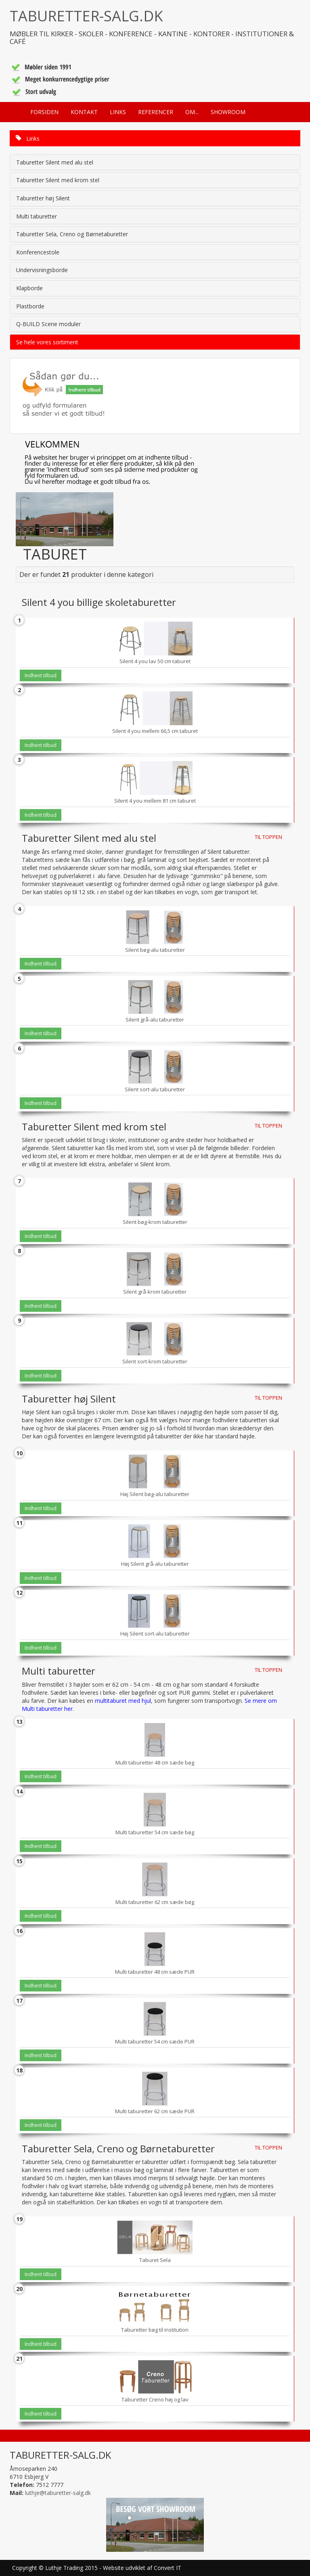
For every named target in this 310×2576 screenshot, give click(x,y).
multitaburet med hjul (123, 1700)
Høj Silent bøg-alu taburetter (154, 1494)
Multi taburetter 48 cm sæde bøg (154, 1762)
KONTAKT (84, 112)
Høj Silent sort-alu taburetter (155, 1633)
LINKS (118, 112)
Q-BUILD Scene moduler (48, 324)
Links (30, 138)
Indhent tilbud (41, 675)
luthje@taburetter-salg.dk (58, 2493)
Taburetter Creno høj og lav (155, 2399)
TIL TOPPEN (268, 837)
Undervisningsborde (42, 270)
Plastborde (30, 306)
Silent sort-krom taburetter (154, 1361)
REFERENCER (155, 112)
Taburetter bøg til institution (155, 2329)
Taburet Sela (155, 2260)
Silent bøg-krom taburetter (155, 1222)
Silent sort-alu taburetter (155, 1089)
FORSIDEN (44, 112)
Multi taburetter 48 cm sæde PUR (155, 1971)
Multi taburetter (36, 216)
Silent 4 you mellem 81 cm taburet (155, 800)
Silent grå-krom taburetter (154, 1291)
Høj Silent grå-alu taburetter (155, 1563)
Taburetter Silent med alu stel (54, 162)
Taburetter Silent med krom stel (57, 180)
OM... (192, 112)
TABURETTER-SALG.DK (86, 16)
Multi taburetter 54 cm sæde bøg (154, 1832)
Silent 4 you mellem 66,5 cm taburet (155, 731)
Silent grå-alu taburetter (155, 1019)
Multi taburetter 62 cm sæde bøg (154, 1902)
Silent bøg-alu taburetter (155, 949)
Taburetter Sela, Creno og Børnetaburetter (72, 234)
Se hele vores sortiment (47, 342)
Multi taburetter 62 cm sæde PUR (155, 2111)
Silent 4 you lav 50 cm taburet (155, 661)
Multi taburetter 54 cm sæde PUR (155, 2041)
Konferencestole (37, 252)
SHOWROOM (228, 112)
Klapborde (29, 288)
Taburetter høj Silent (43, 198)
